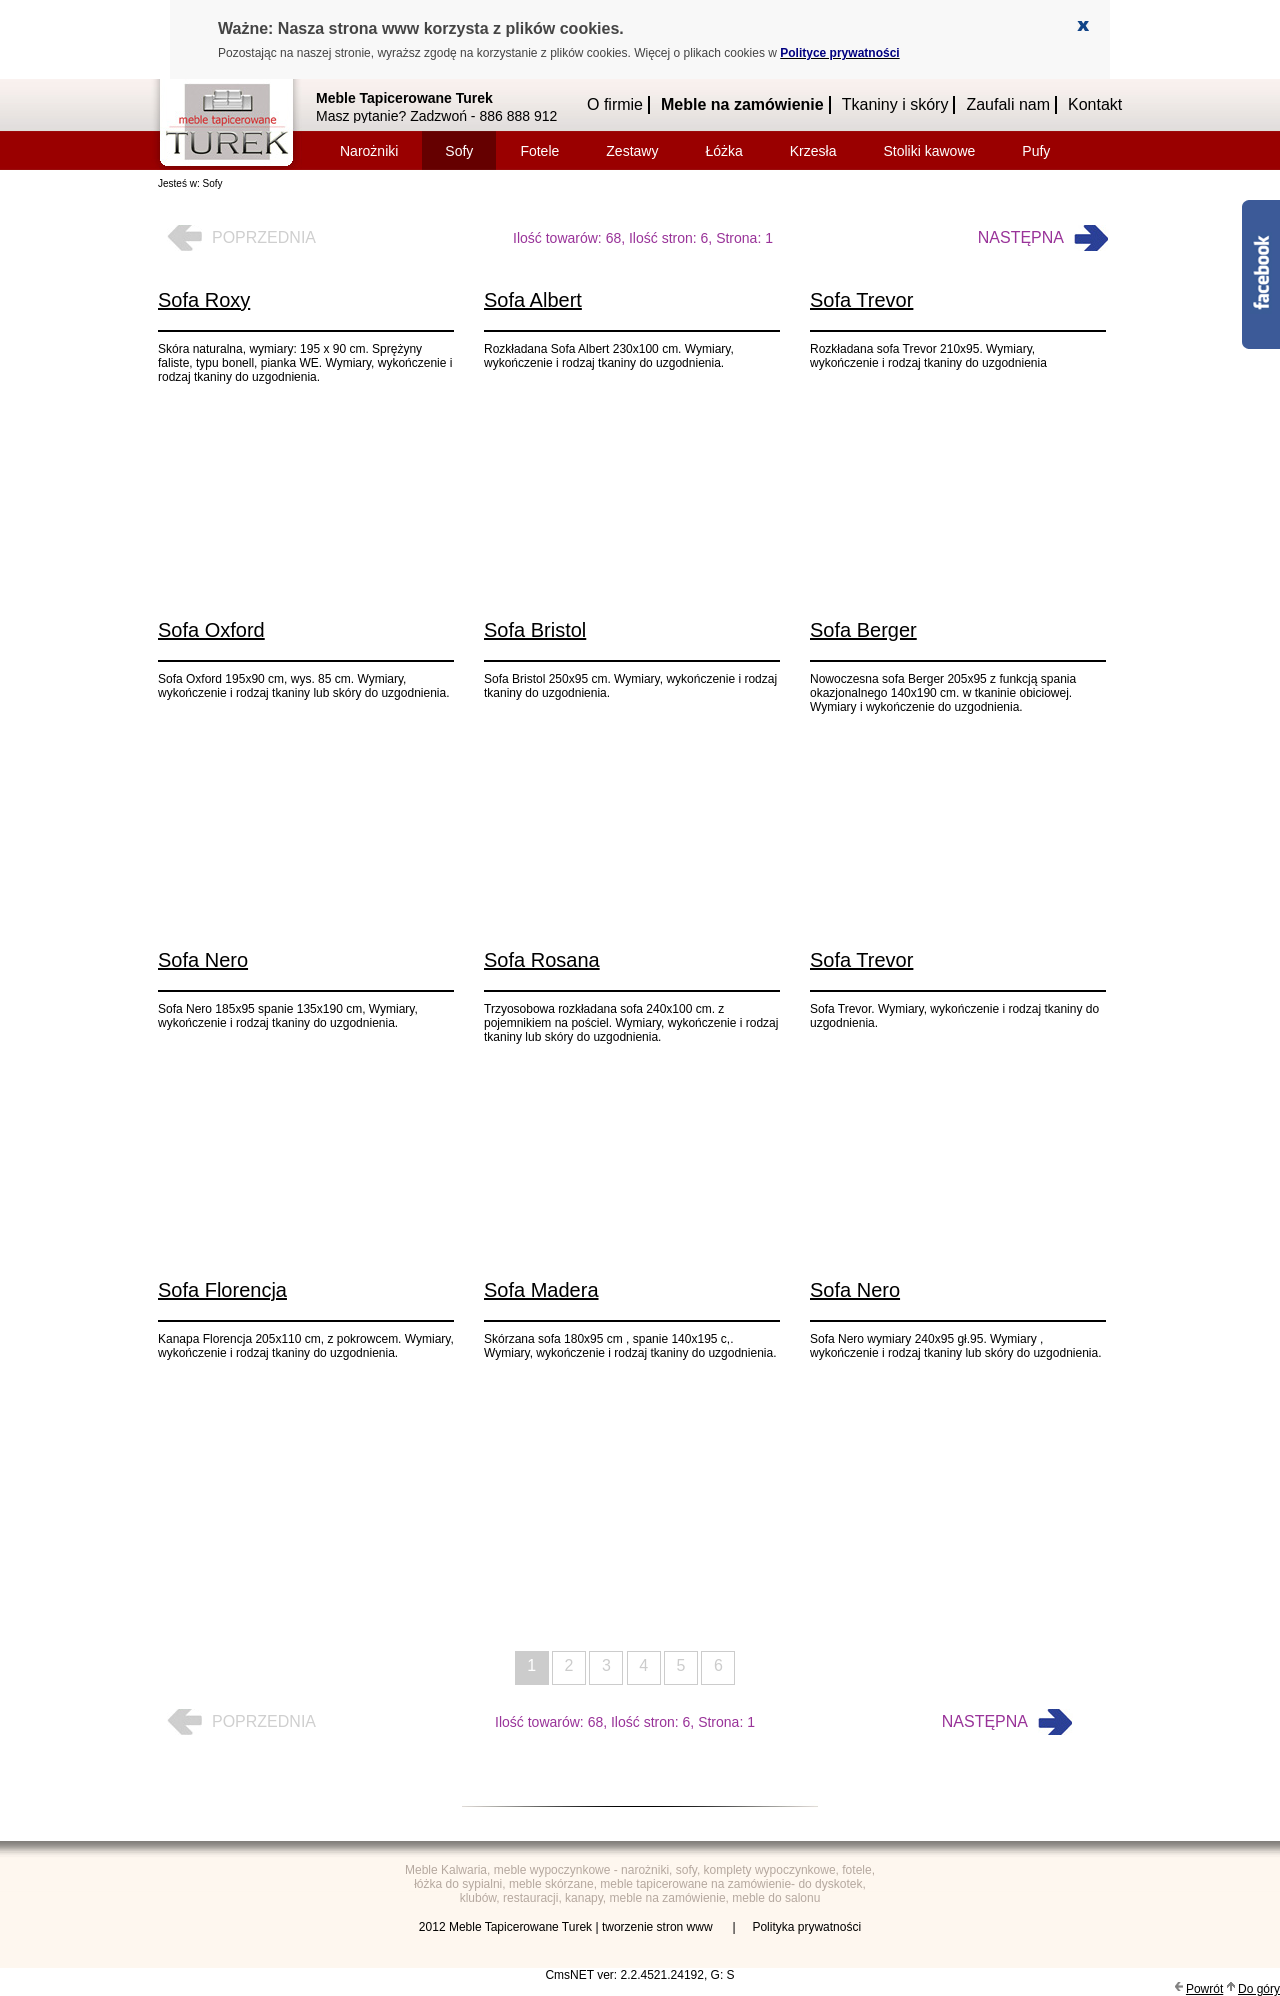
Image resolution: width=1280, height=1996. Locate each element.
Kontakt (1095, 104)
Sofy (459, 151)
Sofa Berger (863, 630)
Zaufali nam (1008, 104)
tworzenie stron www (659, 1927)
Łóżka (723, 151)
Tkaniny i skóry (895, 104)
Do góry (1259, 1989)
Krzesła (813, 151)
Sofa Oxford (211, 630)
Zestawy (632, 151)
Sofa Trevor (861, 300)
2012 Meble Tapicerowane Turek (505, 1927)
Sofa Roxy (204, 300)
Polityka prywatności (806, 1927)
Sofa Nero (203, 960)
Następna (1021, 237)
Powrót (1204, 1989)
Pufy (1036, 151)
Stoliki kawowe (929, 151)
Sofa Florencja (222, 1290)
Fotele (539, 151)
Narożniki (369, 151)
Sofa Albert (533, 300)
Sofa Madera (541, 1290)
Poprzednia (264, 237)
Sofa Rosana (542, 960)
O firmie (615, 104)
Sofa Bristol (535, 630)
